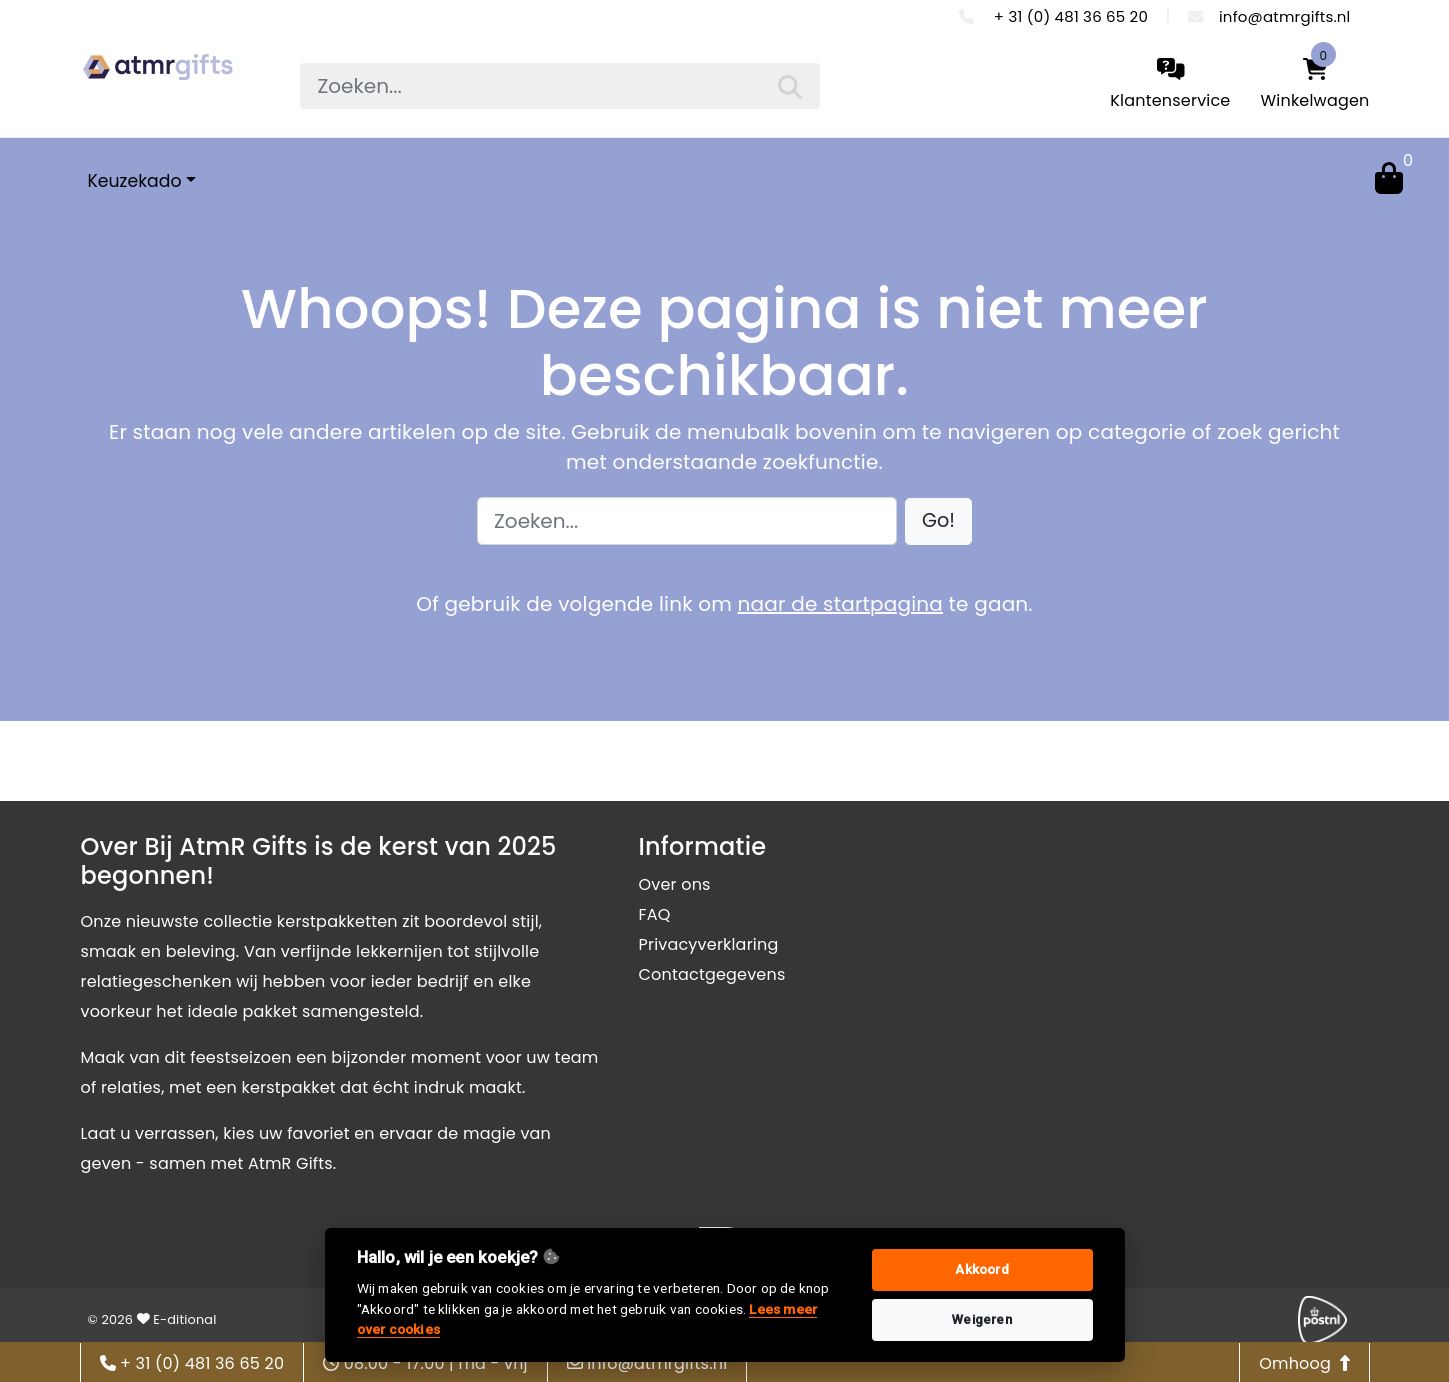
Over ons (675, 884)
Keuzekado (135, 181)
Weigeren (982, 1319)
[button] (938, 521)
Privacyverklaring (709, 944)
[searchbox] (560, 86)
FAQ (655, 914)
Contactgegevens (712, 974)
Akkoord (981, 1269)
